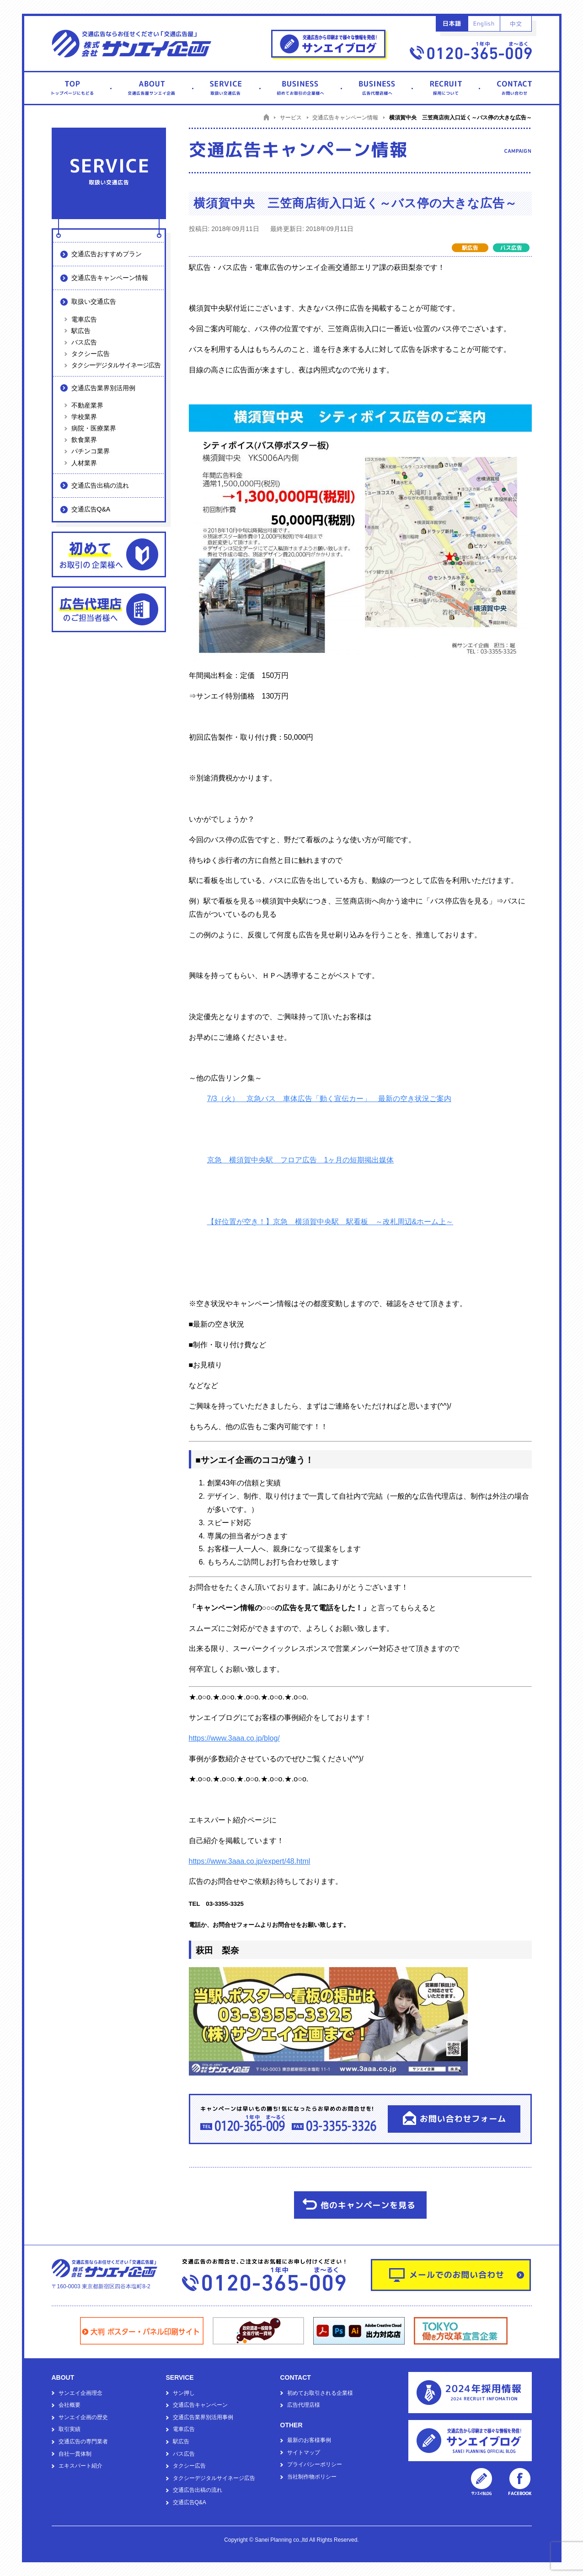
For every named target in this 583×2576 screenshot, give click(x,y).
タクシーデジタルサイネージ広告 (115, 365)
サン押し (184, 2393)
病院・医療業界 (93, 428)
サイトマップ (303, 2452)
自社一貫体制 (75, 2454)
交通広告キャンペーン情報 (109, 277)
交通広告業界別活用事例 (203, 2417)
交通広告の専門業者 (83, 2441)
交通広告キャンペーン (200, 2405)
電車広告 (84, 319)
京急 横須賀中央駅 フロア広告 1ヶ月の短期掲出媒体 (300, 1160)
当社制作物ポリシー (312, 2477)
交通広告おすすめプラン (106, 254)
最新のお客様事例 (309, 2440)
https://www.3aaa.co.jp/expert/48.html (249, 1861)
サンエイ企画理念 (80, 2393)
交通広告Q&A (91, 509)
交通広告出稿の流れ (100, 485)
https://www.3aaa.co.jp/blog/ (234, 1738)
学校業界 (84, 416)
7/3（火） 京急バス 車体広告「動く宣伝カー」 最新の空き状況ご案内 (329, 1098)
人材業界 (84, 463)
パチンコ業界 (90, 451)
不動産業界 (87, 405)
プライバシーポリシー (314, 2464)
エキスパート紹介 (80, 2466)
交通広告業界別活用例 (103, 388)
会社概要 (69, 2405)
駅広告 (81, 330)
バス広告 (84, 342)
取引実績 (69, 2429)
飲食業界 (84, 439)
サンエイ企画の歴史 (83, 2417)
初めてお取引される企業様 (320, 2393)
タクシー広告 (90, 353)
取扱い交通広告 (93, 301)
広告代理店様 (303, 2405)
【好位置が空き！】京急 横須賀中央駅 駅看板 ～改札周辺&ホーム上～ (330, 1222)
